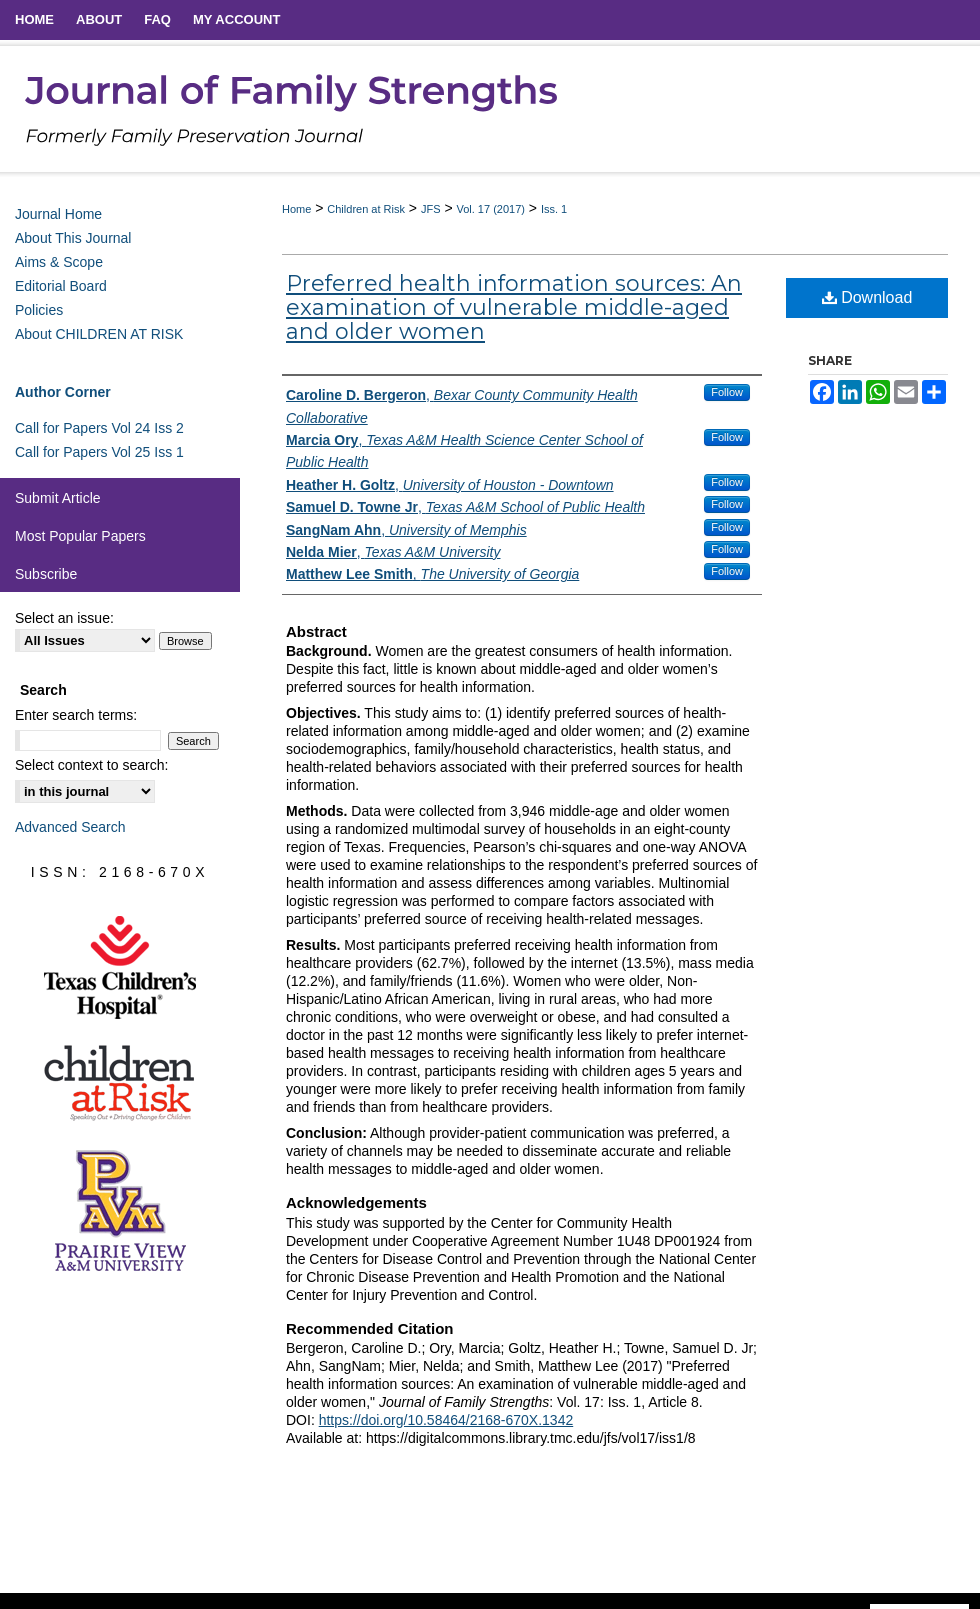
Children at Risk (366, 209)
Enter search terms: (76, 715)
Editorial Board (61, 286)
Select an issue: (64, 618)
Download (867, 297)
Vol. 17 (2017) (490, 209)
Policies (39, 310)
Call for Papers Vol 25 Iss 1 (99, 452)
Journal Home (58, 214)
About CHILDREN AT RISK (99, 334)
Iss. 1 (554, 209)
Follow (727, 392)
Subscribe (46, 574)
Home (296, 209)
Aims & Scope (59, 262)
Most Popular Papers (80, 536)
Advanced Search (70, 827)
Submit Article (58, 498)
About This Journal (73, 238)
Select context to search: (91, 765)
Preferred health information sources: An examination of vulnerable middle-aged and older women (514, 307)
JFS (431, 209)
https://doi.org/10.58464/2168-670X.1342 (446, 1420)
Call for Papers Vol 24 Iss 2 (99, 428)
